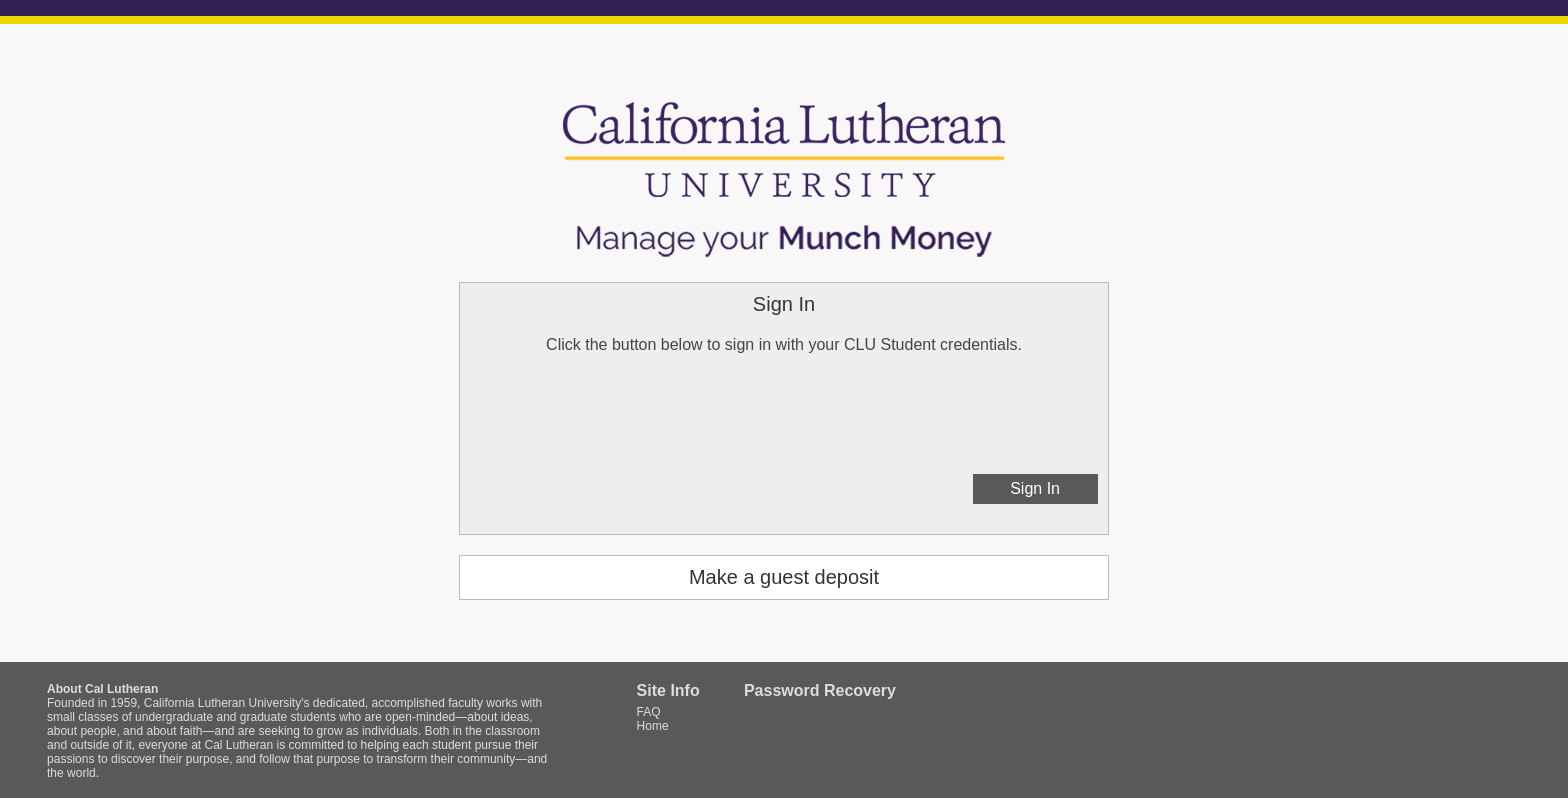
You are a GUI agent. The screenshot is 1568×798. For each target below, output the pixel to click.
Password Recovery (820, 690)
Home (653, 726)
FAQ (649, 712)
